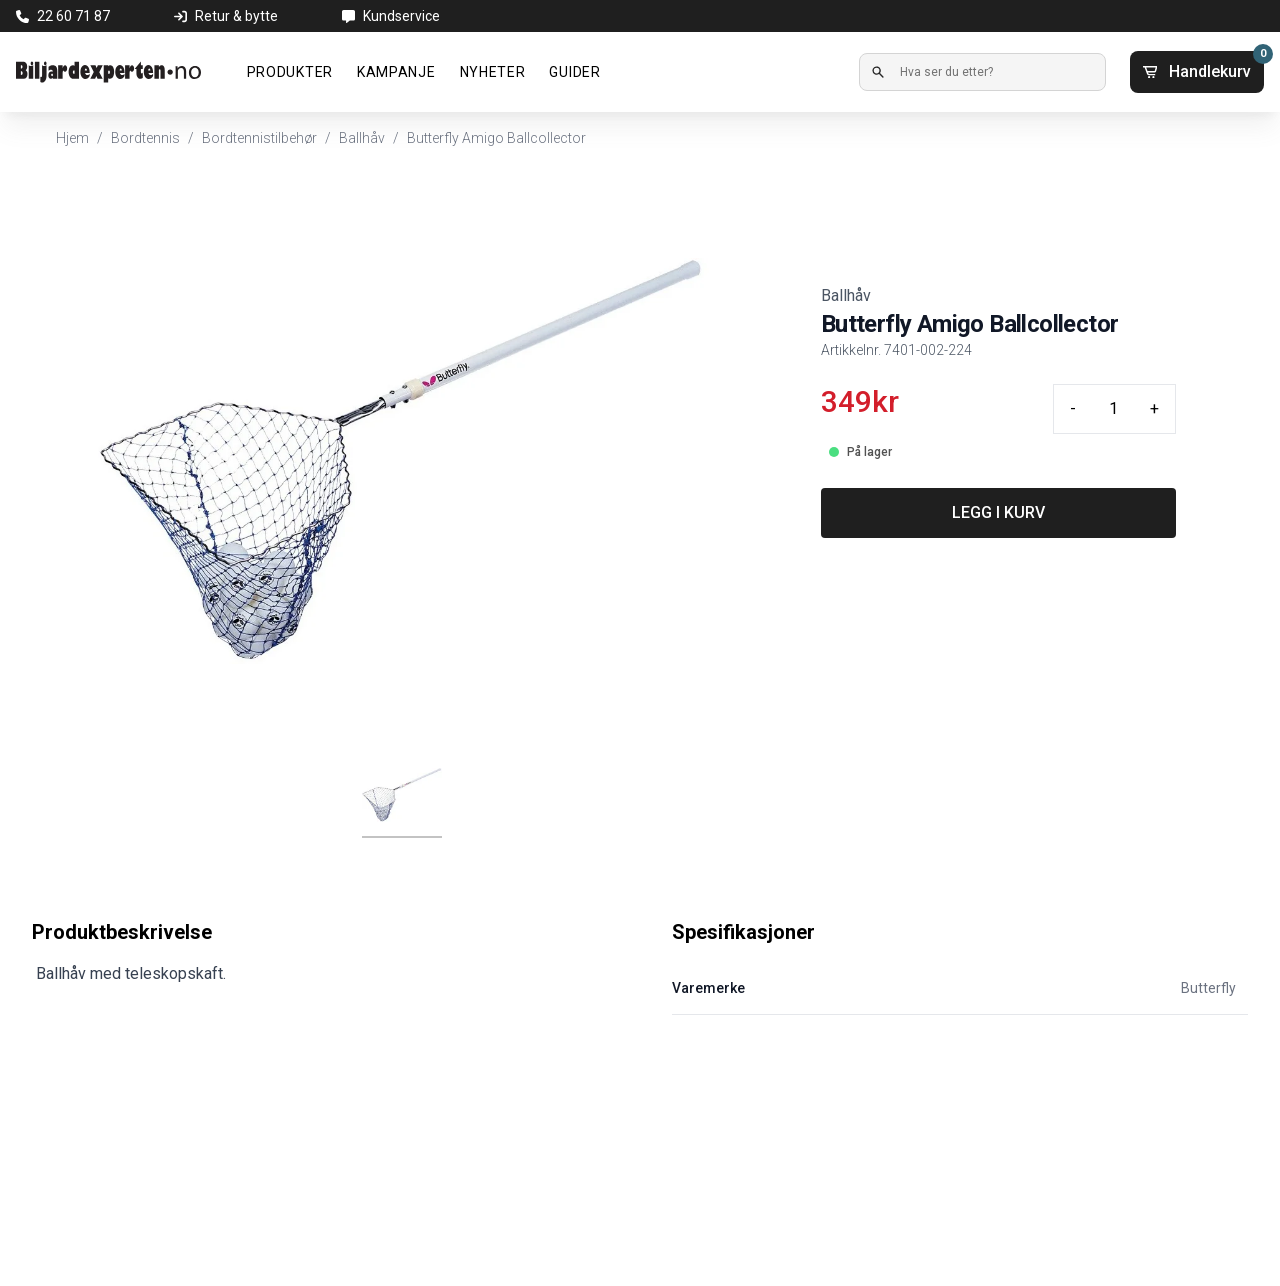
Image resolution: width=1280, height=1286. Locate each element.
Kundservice (401, 16)
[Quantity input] (1113, 409)
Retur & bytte (236, 16)
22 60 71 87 (73, 16)
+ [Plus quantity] (1154, 408)
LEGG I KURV (998, 512)
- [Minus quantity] (1073, 408)
